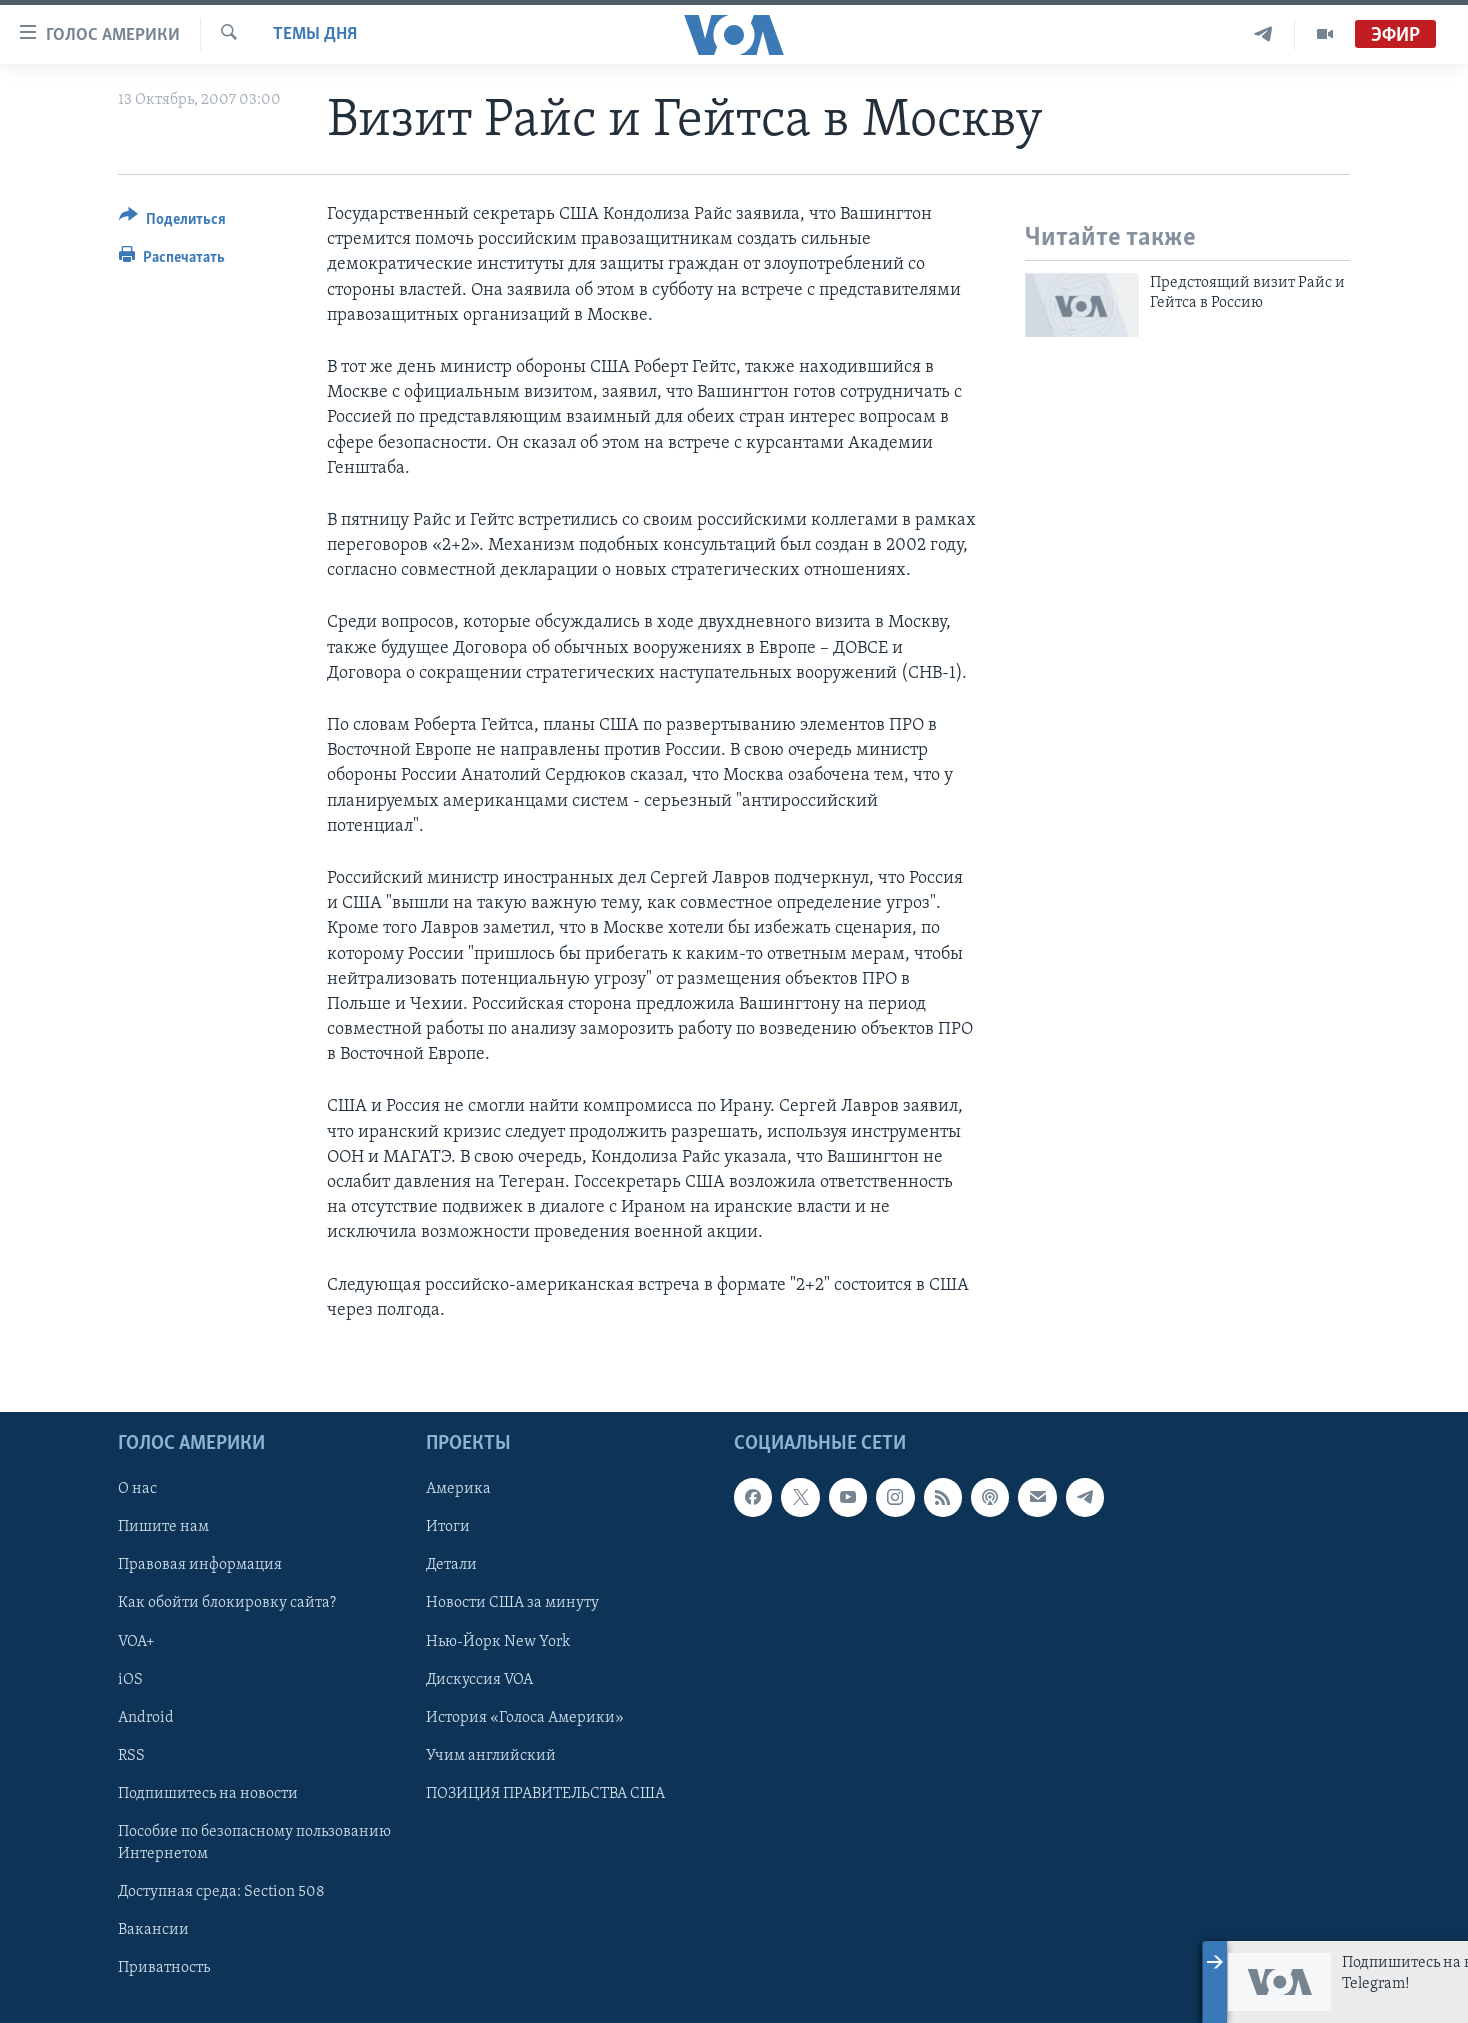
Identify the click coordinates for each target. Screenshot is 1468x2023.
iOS (130, 1680)
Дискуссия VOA (479, 1680)
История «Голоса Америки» (525, 1718)
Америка (458, 1489)
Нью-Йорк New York (498, 1642)
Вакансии (153, 1930)
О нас (137, 1489)
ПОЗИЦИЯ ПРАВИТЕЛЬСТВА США (545, 1794)
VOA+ (136, 1642)
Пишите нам (163, 1527)
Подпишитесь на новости (208, 1794)
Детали (451, 1565)
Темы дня (315, 34)
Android (146, 1718)
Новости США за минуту (512, 1603)
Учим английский (491, 1756)
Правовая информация (200, 1565)
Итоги (448, 1527)
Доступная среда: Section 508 (221, 1892)
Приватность (164, 1968)
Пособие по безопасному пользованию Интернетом (254, 1843)
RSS (131, 1756)
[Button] (172, 222)
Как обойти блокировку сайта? (227, 1603)
